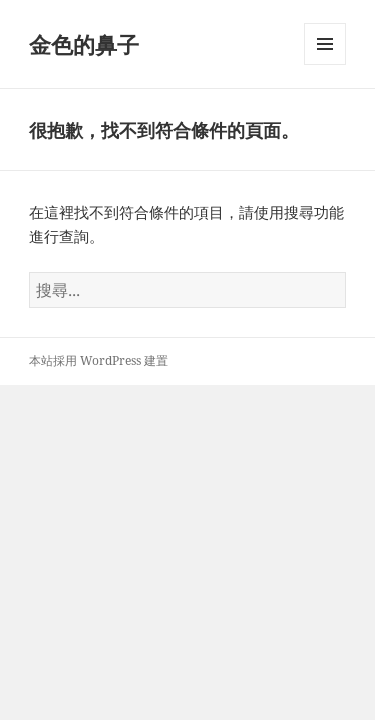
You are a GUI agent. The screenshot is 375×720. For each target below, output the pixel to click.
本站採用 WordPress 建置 (98, 360)
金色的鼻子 (84, 44)
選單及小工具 (325, 64)
